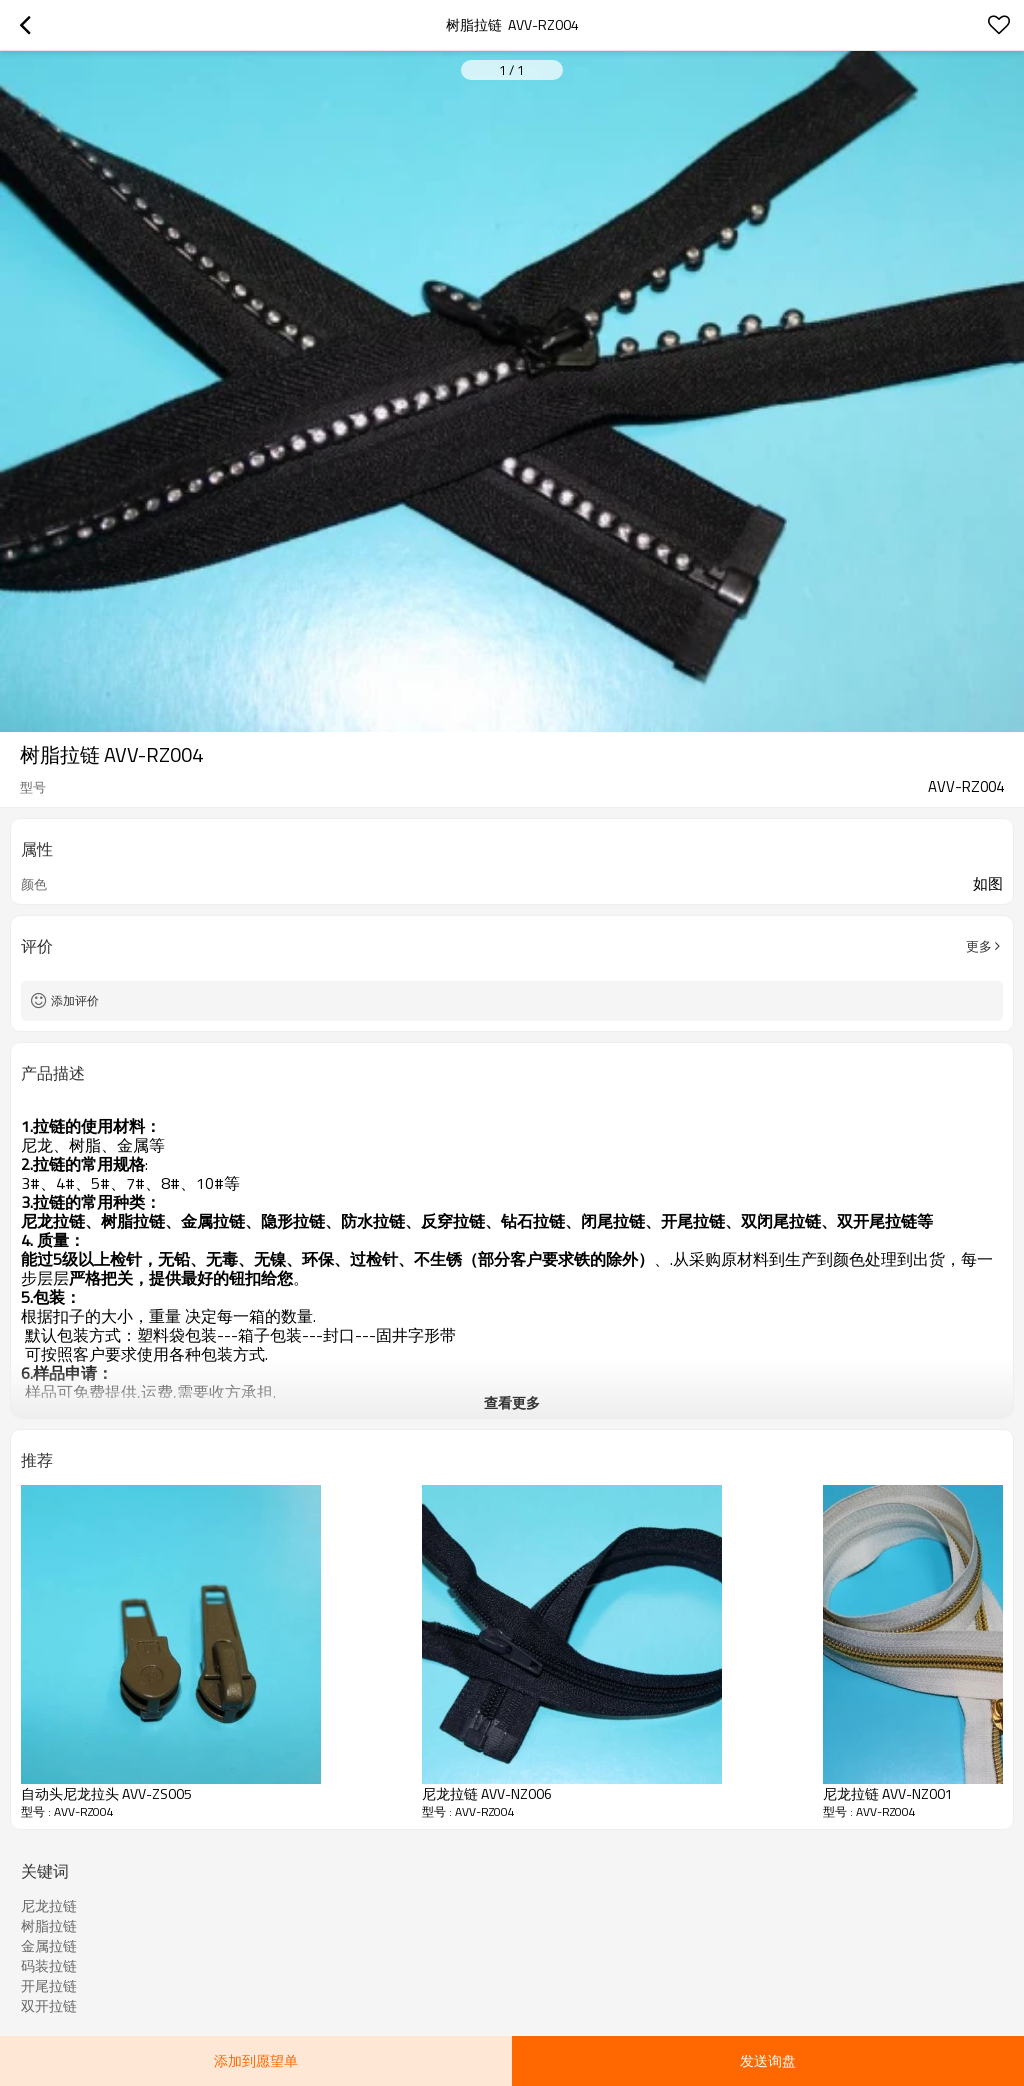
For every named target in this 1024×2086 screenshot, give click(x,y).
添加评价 (75, 1000)
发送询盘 (768, 2060)
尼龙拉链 (49, 1906)
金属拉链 (49, 1946)
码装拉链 (49, 1966)
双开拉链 (49, 2006)
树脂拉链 (49, 1926)
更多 (979, 946)
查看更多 (512, 1402)
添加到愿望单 (256, 2060)
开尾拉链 (49, 1986)
